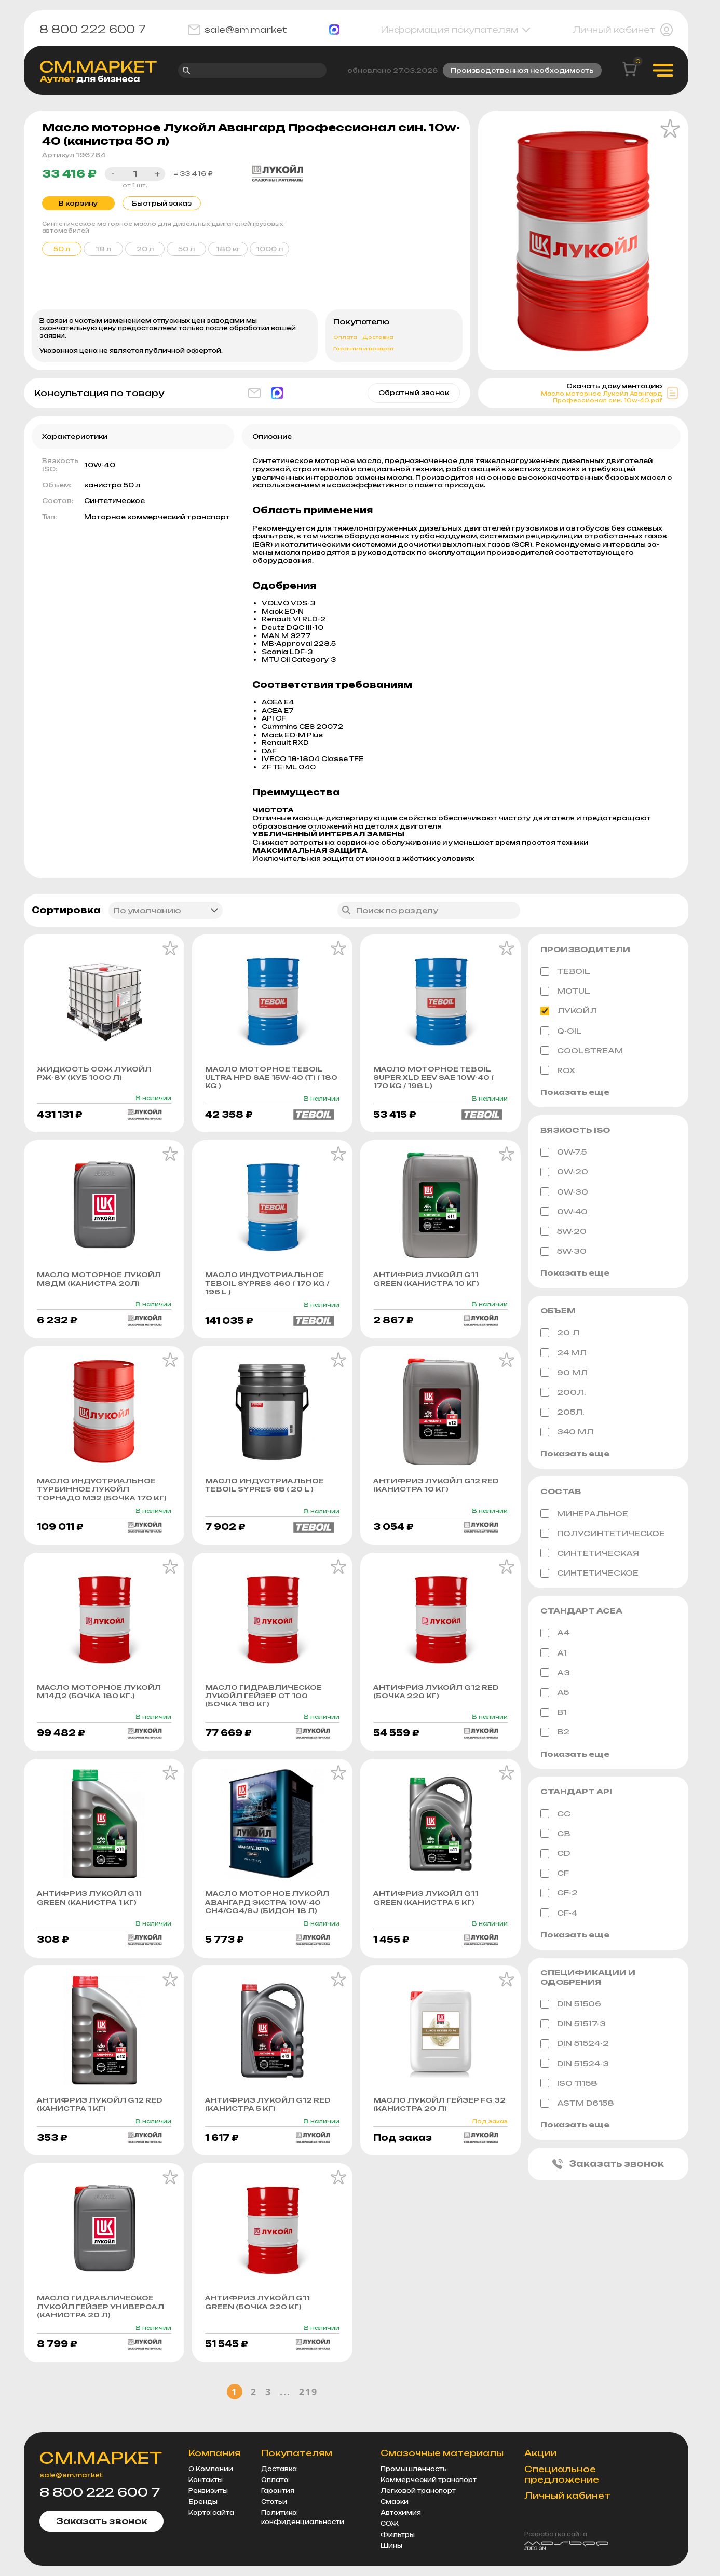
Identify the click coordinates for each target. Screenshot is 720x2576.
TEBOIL (565, 973)
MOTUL (565, 992)
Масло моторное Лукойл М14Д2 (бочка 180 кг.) (100, 1705)
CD (555, 1855)
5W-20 (563, 1233)
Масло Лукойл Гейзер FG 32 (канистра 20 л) (440, 2120)
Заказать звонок (608, 2166)
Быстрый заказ (159, 204)
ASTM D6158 (577, 2105)
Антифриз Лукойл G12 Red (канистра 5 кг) (268, 2120)
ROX (557, 1071)
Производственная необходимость (522, 71)
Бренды (206, 2501)
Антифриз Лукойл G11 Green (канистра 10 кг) (427, 1282)
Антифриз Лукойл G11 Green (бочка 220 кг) (258, 2318)
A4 (554, 1634)
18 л (103, 250)
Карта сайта (214, 2513)
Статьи (277, 2501)
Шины (394, 2546)
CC (555, 1815)
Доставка (377, 339)
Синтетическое (589, 1575)
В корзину (78, 204)
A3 (555, 1674)
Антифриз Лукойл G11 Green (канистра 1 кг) (90, 1912)
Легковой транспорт (421, 2490)
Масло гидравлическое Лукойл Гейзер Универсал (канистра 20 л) (101, 2323)
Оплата (345, 339)
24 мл (563, 1354)
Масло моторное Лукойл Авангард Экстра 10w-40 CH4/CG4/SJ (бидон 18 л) (268, 1917)
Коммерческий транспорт (432, 2480)
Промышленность (417, 2469)
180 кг (228, 250)
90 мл (564, 1374)
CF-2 (559, 1895)
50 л (186, 250)
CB (555, 1835)
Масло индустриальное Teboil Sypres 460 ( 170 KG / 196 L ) (269, 1286)
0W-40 (564, 1213)
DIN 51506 (570, 2006)
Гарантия (280, 2490)
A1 (553, 1654)
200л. (563, 1394)
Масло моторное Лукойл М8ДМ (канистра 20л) (100, 1282)
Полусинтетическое (602, 1535)
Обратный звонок (413, 394)
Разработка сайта (558, 2534)
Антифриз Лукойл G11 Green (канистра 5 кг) (426, 1912)
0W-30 (564, 1193)
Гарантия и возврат (363, 349)
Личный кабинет (623, 29)
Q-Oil (561, 1032)
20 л (145, 250)
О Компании (214, 2469)
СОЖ (393, 2524)
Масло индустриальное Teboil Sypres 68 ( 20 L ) (266, 1489)
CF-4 (558, 1914)
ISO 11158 (568, 2085)
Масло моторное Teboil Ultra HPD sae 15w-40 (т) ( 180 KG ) (265, 1079)
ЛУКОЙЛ (568, 1012)
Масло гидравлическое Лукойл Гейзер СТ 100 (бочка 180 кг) (265, 1710)
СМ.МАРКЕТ (102, 2458)
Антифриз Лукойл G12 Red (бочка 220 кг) (436, 1705)
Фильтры (401, 2535)
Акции (543, 2453)
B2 (554, 1734)
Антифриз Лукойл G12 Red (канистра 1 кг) (100, 2120)
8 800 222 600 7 (92, 29)
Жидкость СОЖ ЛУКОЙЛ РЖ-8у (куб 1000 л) (95, 1074)
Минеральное (584, 1515)
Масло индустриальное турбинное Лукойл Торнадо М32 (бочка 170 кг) (98, 1498)
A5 (554, 1694)
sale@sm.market (237, 30)
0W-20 (564, 1173)
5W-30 (563, 1252)
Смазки (398, 2501)
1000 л (269, 250)
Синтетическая (589, 1555)
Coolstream (581, 1051)
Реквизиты (211, 2490)
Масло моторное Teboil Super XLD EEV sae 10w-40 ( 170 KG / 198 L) (435, 1079)
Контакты (209, 2480)
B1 (553, 1714)
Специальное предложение (564, 2474)
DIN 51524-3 (574, 2065)
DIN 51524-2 (574, 2046)
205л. (562, 1413)
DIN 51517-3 (573, 2025)
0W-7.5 (563, 1153)
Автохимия (404, 2513)
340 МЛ (566, 1433)
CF (554, 1875)
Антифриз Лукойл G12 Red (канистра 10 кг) (436, 1489)
